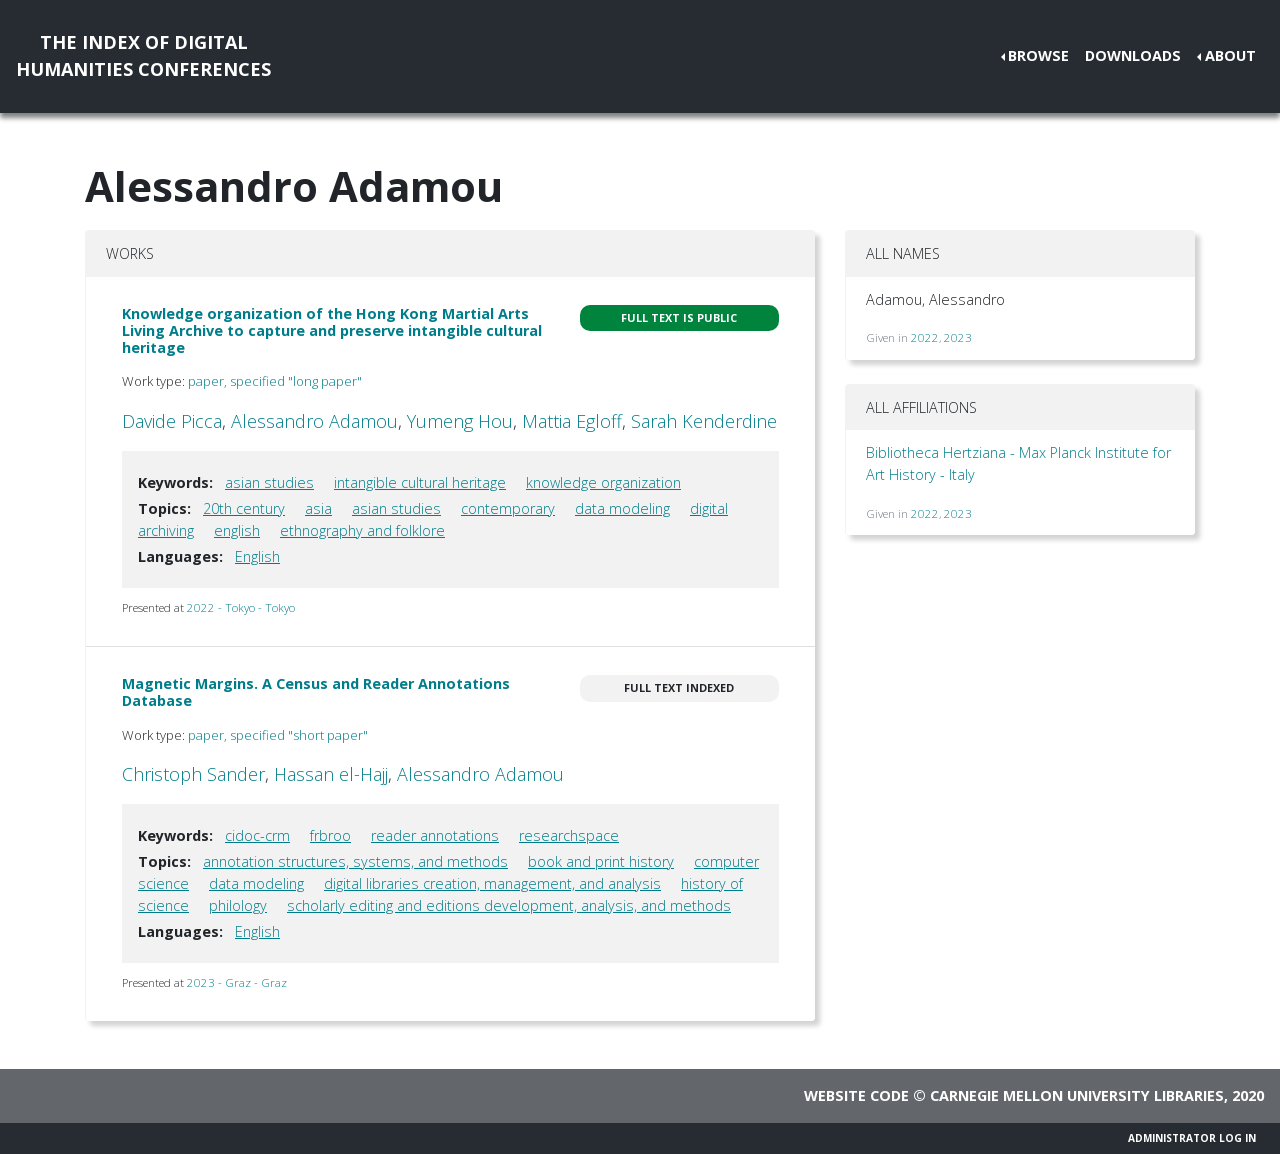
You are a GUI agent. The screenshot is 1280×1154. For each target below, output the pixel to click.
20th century (244, 508)
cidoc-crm (257, 835)
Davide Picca (172, 421)
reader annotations (435, 835)
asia (318, 508)
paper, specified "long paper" (275, 381)
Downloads (1133, 55)
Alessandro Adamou (314, 421)
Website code (856, 1095)
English (257, 556)
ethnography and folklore (362, 530)
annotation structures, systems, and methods (355, 861)
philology (238, 905)
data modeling (622, 508)
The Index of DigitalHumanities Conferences (143, 55)
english (237, 530)
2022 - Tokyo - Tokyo (241, 607)
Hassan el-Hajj (331, 774)
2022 (925, 337)
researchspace (569, 835)
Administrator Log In (1192, 1138)
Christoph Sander (193, 774)
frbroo (330, 835)
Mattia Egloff (572, 421)
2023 (958, 337)
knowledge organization (603, 482)
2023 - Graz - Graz (237, 982)
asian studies (269, 482)
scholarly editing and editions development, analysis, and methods (509, 905)
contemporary (508, 508)
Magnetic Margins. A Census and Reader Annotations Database (316, 692)
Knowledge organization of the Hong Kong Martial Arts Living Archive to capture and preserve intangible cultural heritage (332, 331)
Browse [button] (1038, 55)
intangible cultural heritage (420, 482)
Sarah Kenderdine (704, 421)
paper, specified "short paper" (278, 735)
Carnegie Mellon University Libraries (1077, 1095)
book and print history (601, 861)
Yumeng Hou (460, 421)
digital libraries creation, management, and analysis (492, 883)
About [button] (1230, 55)
